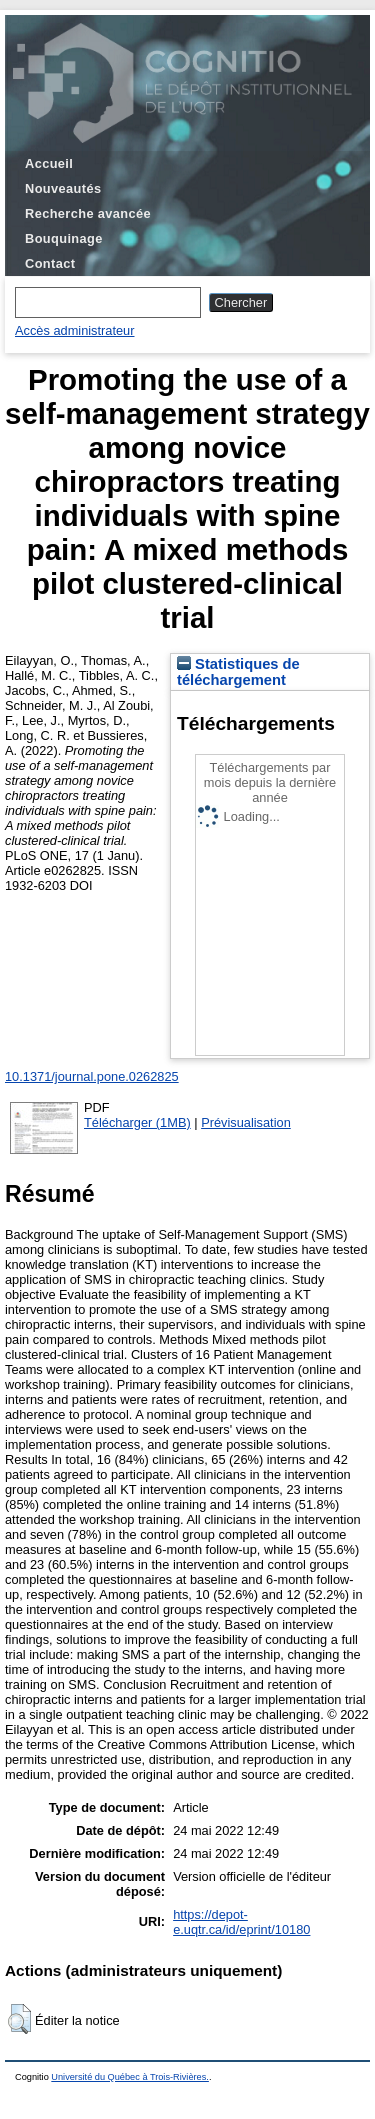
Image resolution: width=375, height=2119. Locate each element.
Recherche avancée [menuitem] (88, 213)
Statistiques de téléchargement (238, 672)
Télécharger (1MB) (137, 1122)
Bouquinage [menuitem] (64, 238)
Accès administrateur (74, 330)
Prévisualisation (246, 1122)
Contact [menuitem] (50, 263)
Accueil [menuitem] (49, 163)
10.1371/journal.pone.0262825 (92, 1076)
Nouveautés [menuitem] (63, 188)
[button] (19, 2019)
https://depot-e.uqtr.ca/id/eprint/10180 (241, 1922)
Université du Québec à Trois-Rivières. (130, 2077)
